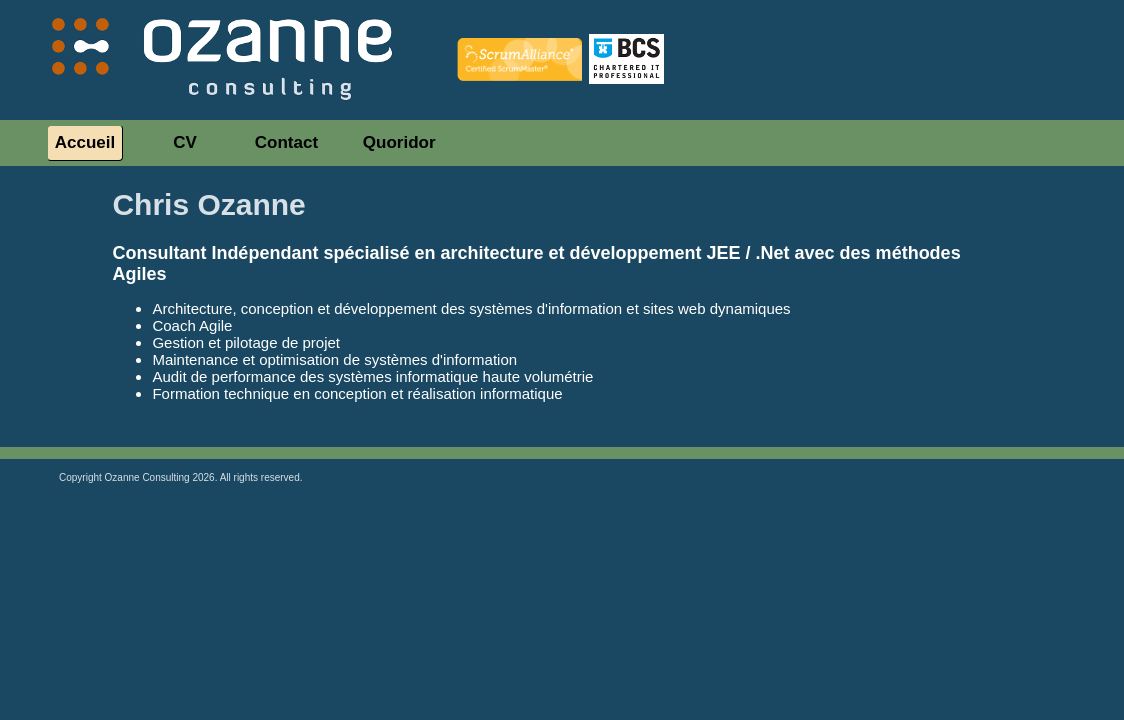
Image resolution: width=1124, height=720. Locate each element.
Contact (286, 142)
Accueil (85, 142)
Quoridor (399, 142)
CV (185, 142)
